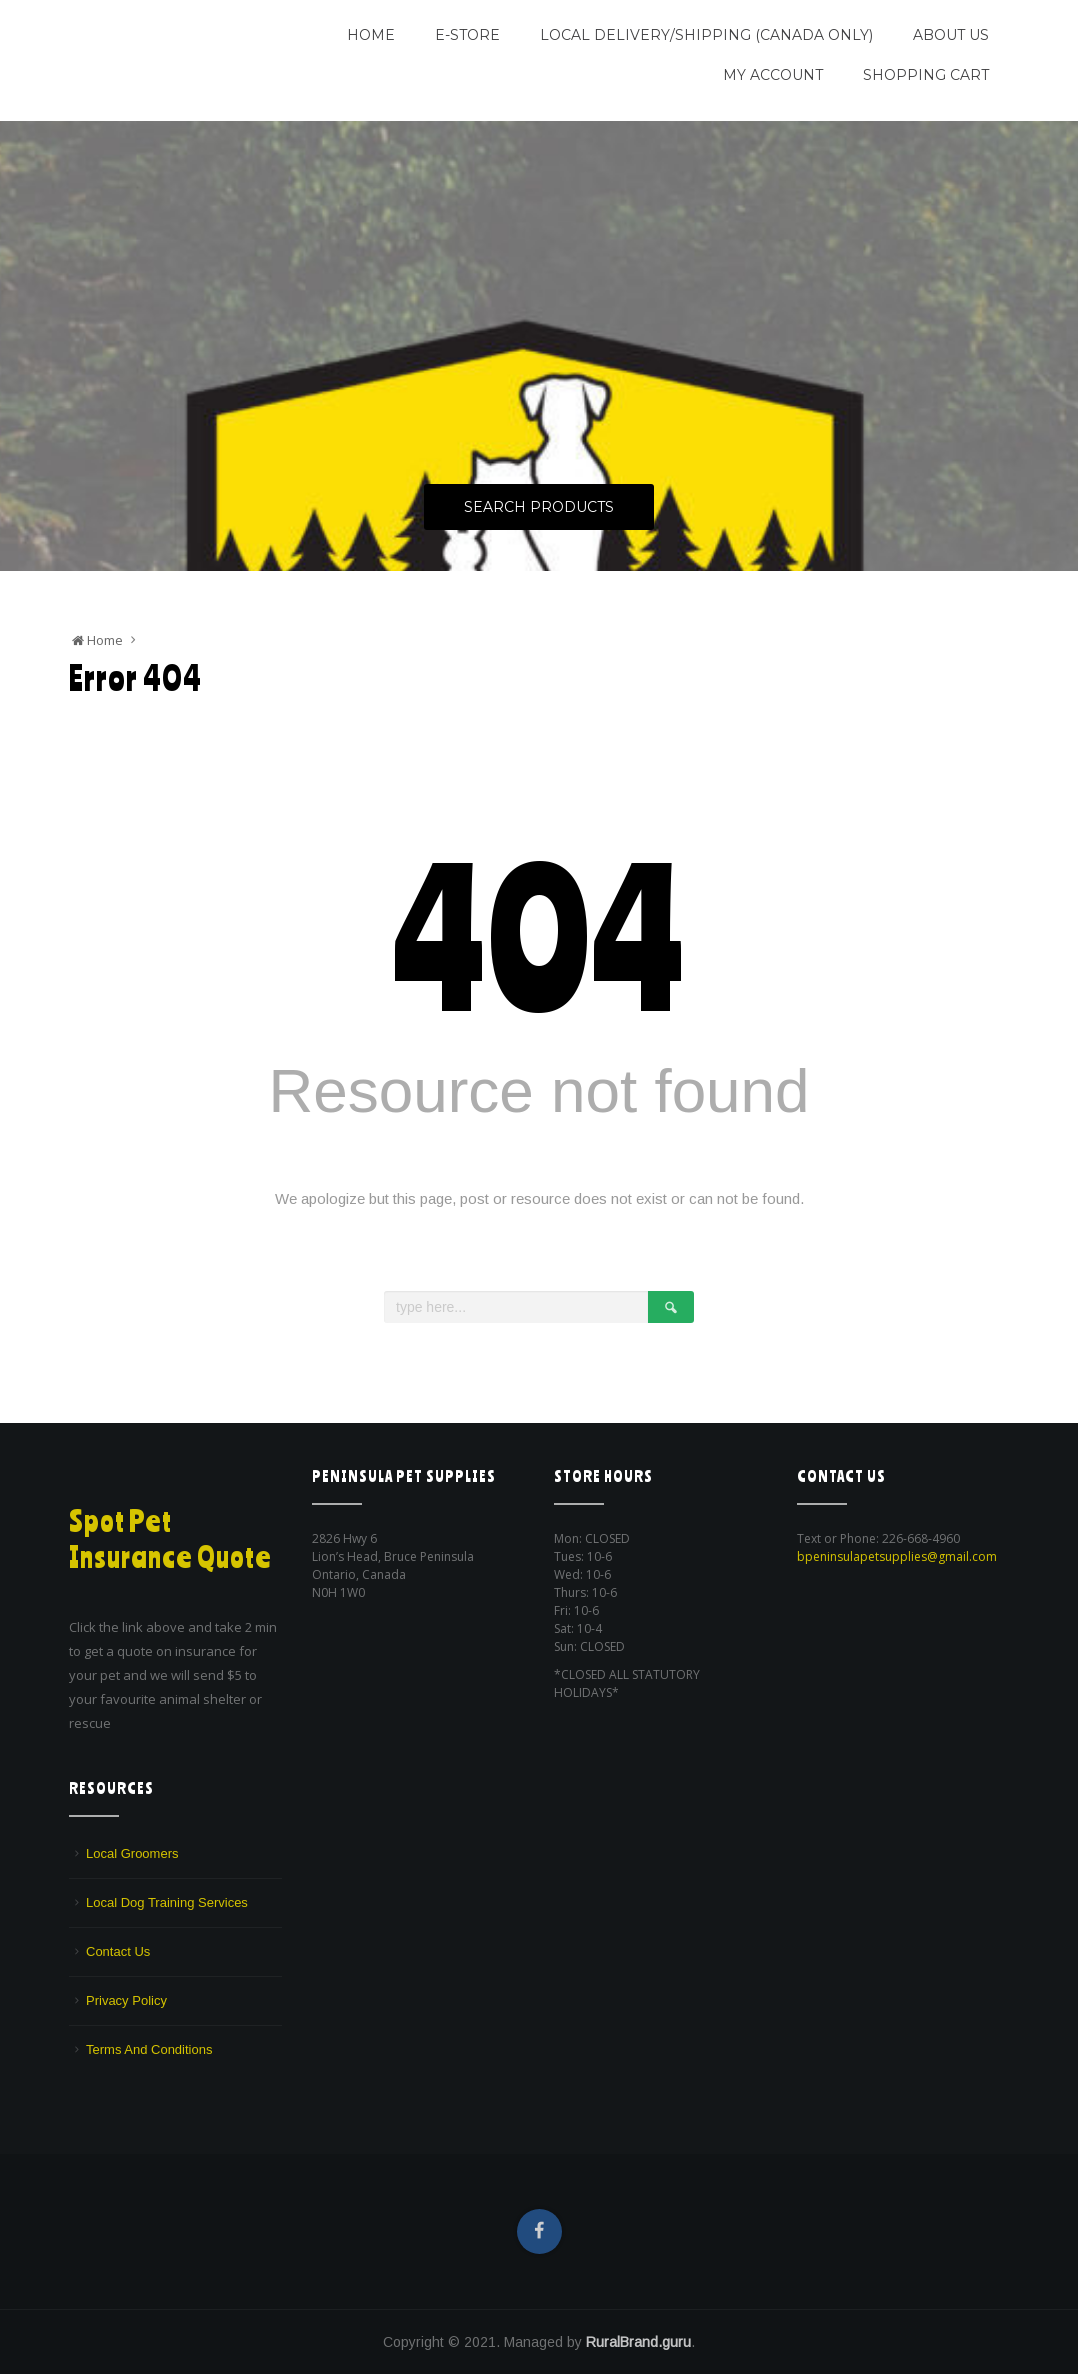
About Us (951, 35)
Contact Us (118, 1951)
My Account (773, 75)
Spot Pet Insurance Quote (172, 1538)
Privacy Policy (126, 2000)
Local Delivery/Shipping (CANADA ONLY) (706, 35)
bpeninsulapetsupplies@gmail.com (897, 1556)
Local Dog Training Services (167, 1902)
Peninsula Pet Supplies (164, 27)
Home (371, 35)
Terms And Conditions (149, 2049)
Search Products (539, 508)
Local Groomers (132, 1853)
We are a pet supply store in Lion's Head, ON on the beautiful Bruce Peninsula (166, 74)
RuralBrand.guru (638, 2342)
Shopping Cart (926, 75)
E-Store (467, 35)
